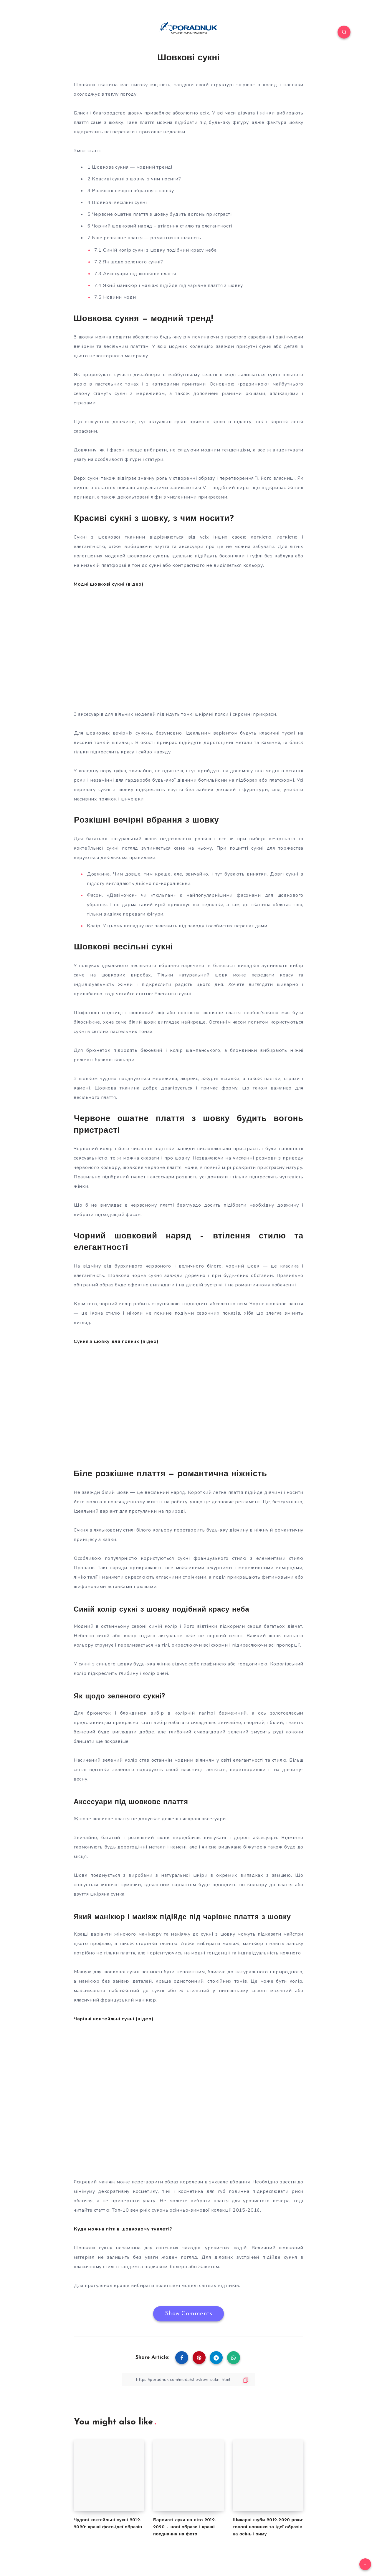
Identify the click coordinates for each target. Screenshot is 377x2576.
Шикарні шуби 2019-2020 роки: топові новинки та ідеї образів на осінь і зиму (268, 2527)
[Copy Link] (188, 2379)
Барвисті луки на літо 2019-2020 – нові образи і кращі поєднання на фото (184, 2527)
